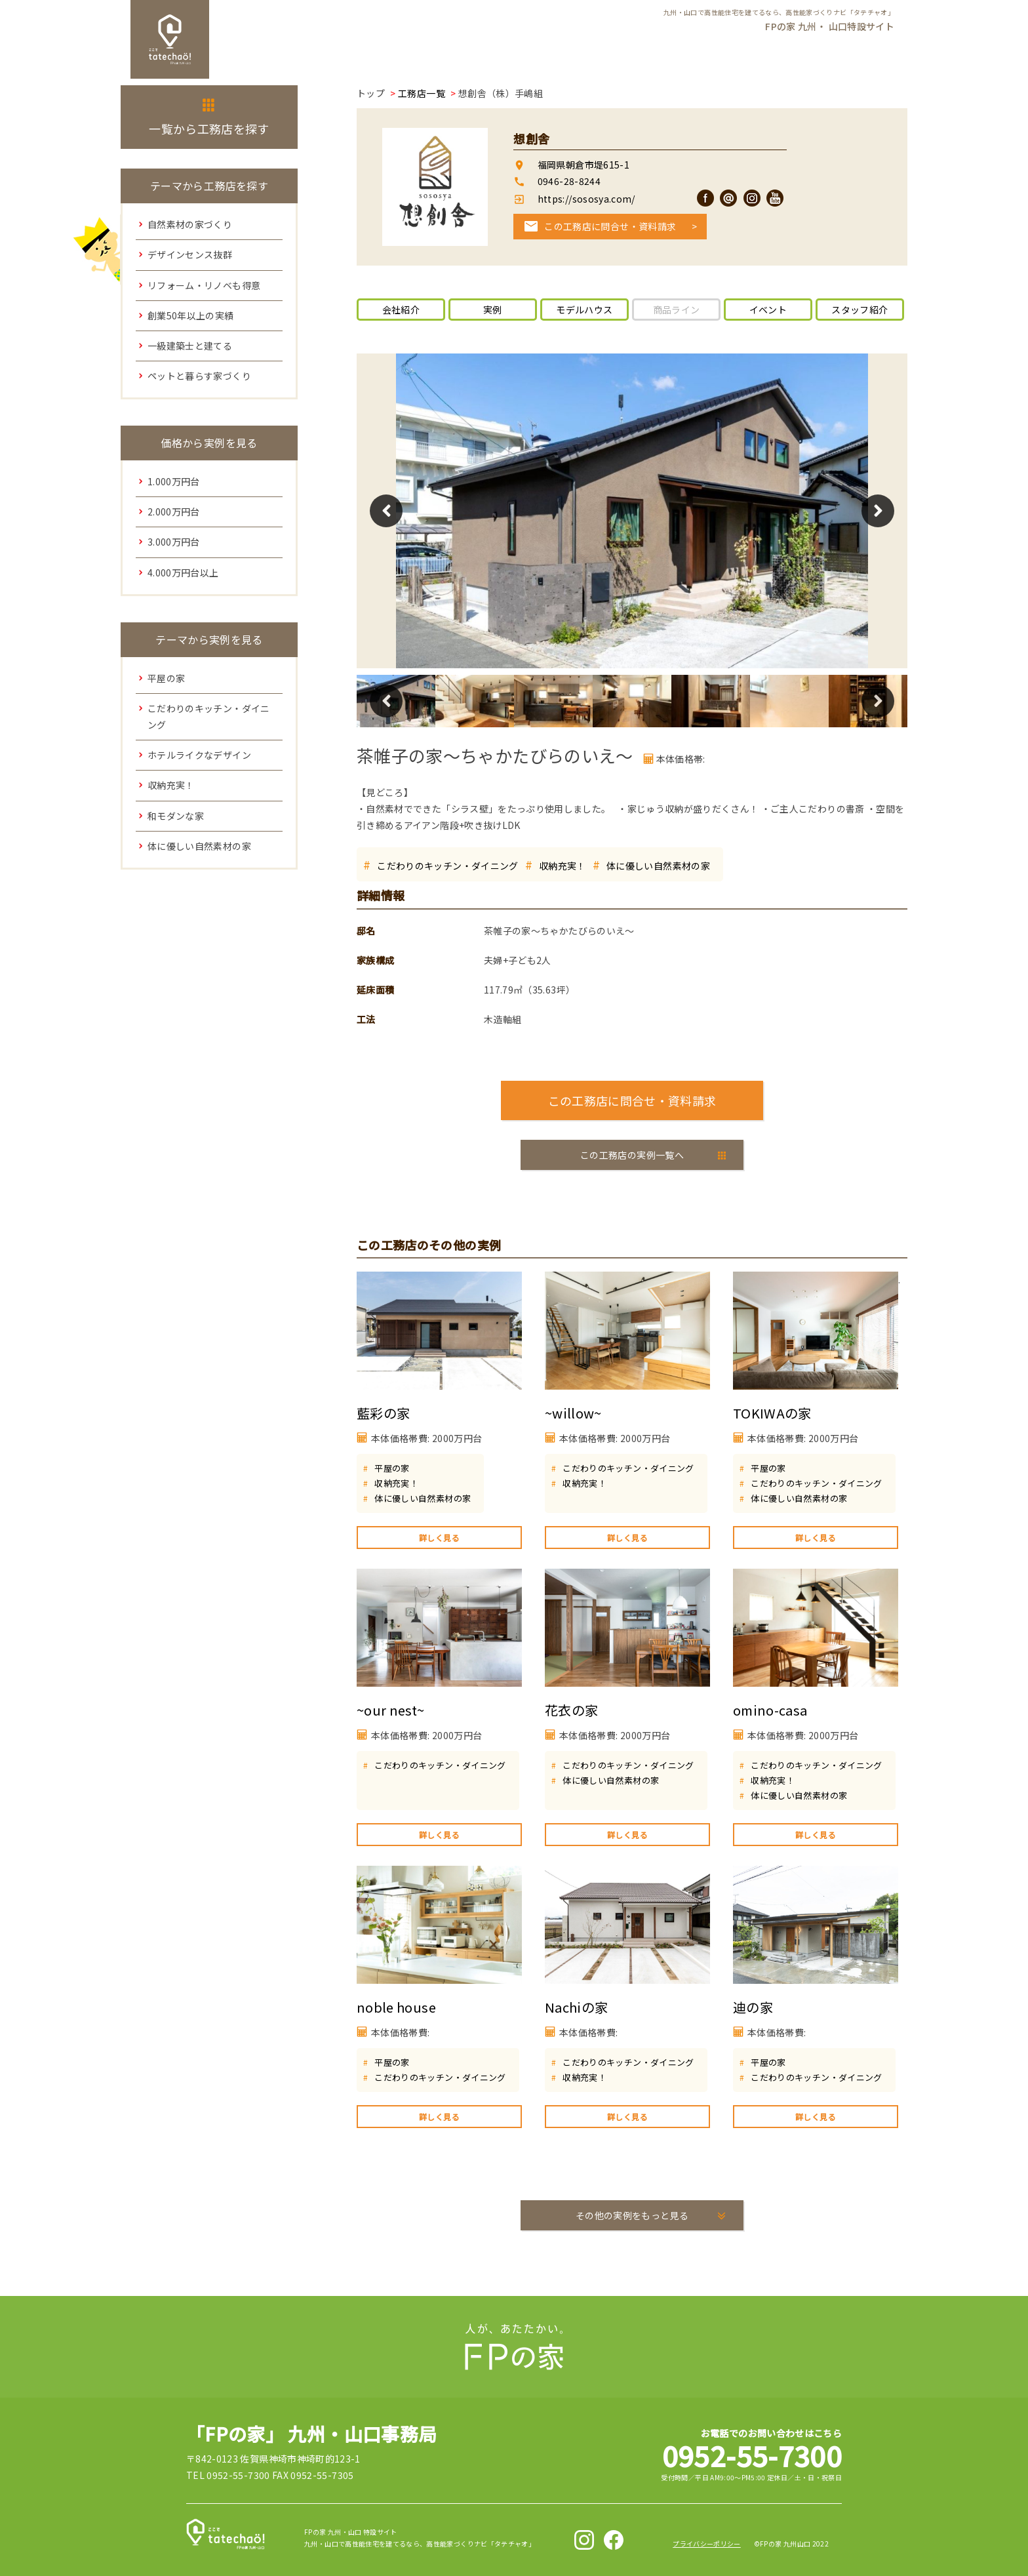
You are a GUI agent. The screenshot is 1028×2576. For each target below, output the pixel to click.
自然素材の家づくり (190, 224)
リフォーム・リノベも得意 (204, 285)
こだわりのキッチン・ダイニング (447, 865)
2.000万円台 (174, 511)
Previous (386, 510)
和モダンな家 (176, 815)
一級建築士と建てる (190, 345)
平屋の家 (391, 1468)
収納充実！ (562, 865)
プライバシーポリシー (707, 2543)
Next (877, 510)
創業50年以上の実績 (191, 315)
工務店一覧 (421, 93)
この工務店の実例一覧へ (632, 1154)
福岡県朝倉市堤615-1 (583, 164)
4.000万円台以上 (183, 572)
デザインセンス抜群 (190, 254)
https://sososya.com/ (585, 198)
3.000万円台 (174, 541)
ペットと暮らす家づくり (199, 375)
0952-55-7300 (752, 2455)
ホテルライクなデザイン (199, 754)
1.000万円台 (174, 481)
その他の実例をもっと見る (632, 2215)
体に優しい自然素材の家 (658, 865)
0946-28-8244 (569, 181)
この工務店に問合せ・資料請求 (610, 226)
